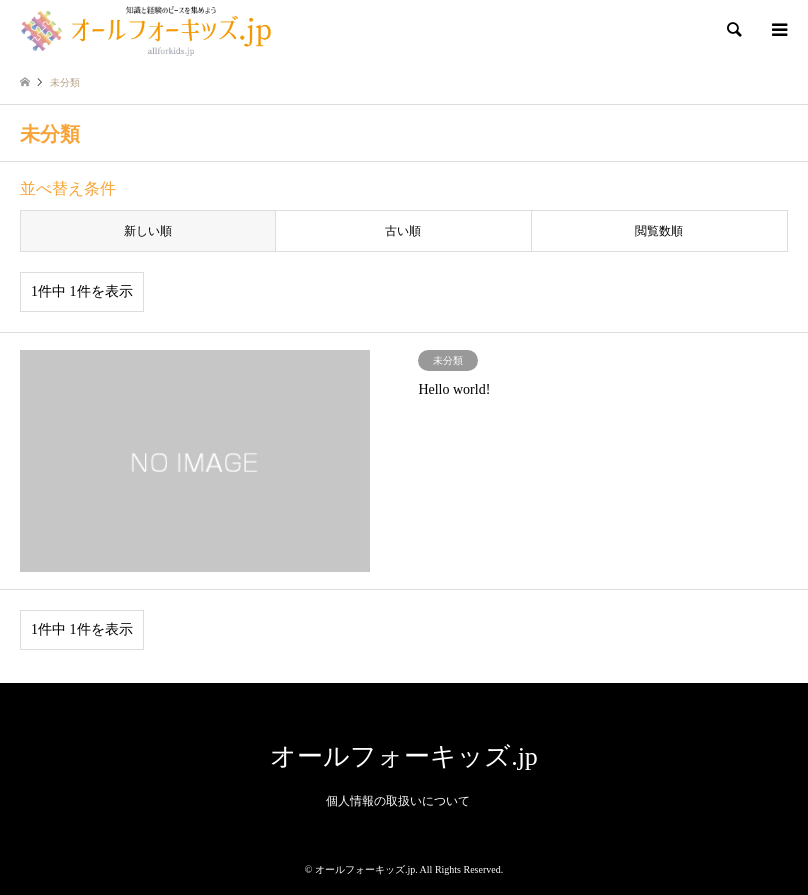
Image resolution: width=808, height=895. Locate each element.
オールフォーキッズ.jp (404, 756)
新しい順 (148, 231)
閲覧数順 (659, 231)
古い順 (403, 231)
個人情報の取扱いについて (398, 801)
